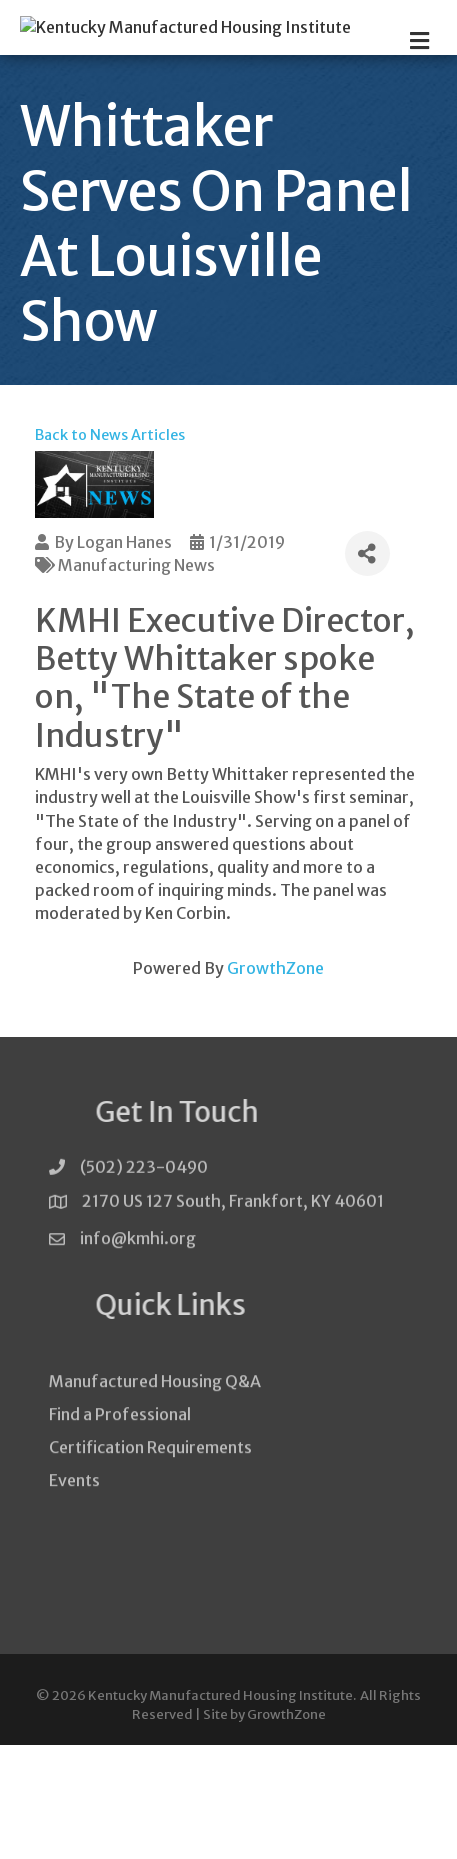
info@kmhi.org (138, 1361)
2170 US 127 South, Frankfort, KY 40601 (233, 1320)
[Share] (367, 667)
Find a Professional (120, 1556)
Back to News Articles (110, 549)
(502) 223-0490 (144, 1286)
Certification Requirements (150, 1590)
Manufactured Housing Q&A (155, 1523)
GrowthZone (275, 1082)
